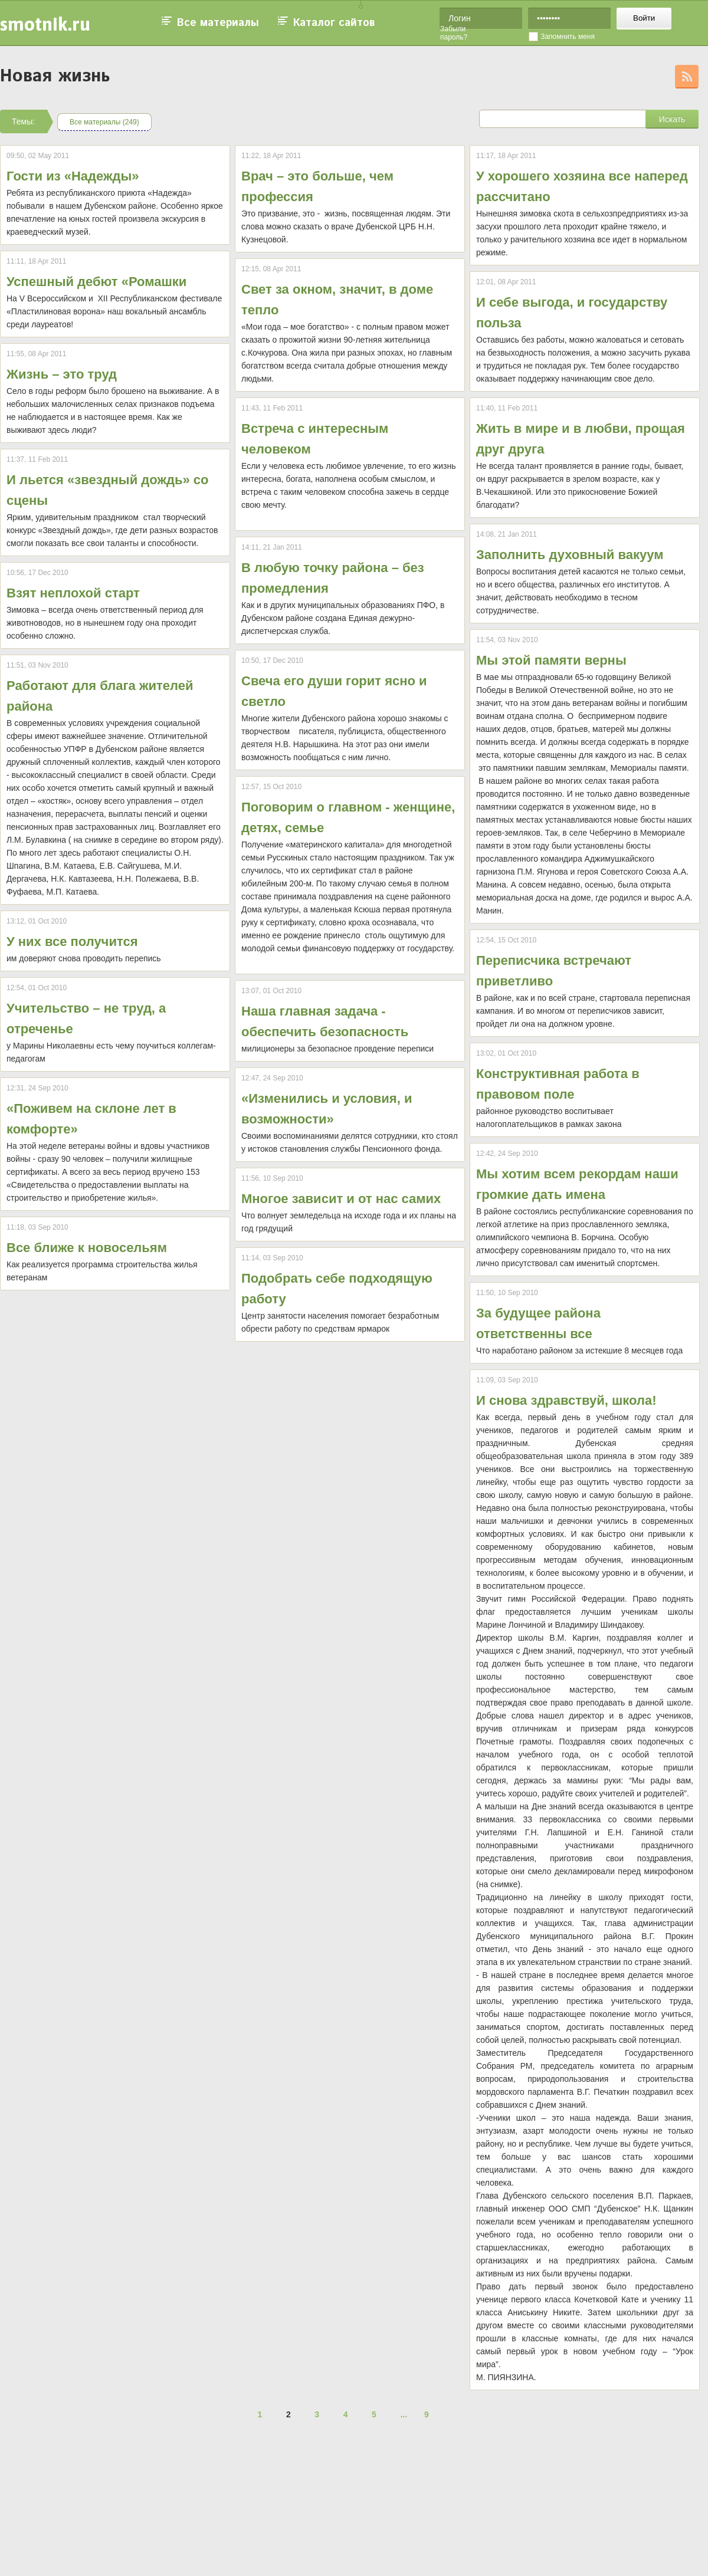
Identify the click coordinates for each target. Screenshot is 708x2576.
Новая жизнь (55, 76)
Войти (644, 18)
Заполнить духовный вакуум (569, 554)
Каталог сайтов (334, 23)
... (403, 2414)
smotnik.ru (45, 24)
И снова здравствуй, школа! (566, 1400)
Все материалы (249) (104, 122)
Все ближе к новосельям (86, 1247)
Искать (672, 119)
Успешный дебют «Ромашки (96, 281)
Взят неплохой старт (73, 593)
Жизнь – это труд (61, 374)
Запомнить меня (567, 36)
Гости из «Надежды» (72, 176)
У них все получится (71, 941)
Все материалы (218, 23)
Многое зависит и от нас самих (341, 1198)
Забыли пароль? (453, 33)
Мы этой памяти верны (551, 660)
